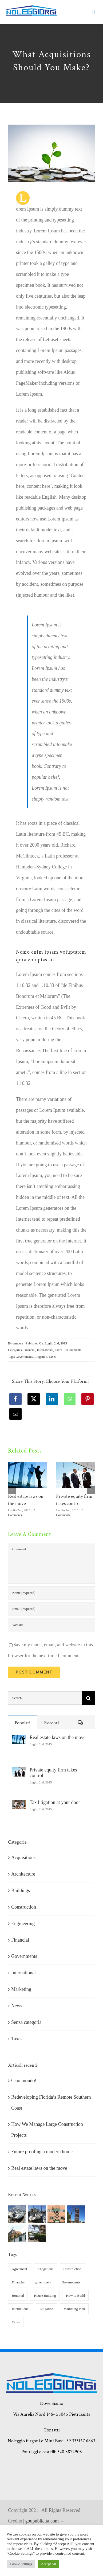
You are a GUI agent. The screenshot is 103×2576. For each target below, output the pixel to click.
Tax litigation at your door (55, 1802)
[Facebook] (15, 1399)
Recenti (51, 1723)
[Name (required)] (51, 1592)
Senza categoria (26, 2022)
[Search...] (45, 1698)
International (45, 1350)
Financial (29, 1350)
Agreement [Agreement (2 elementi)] (19, 2269)
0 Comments (73, 1350)
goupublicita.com (43, 2521)
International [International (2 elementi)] (20, 2309)
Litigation (40, 1357)
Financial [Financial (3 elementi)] (18, 2282)
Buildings (20, 1890)
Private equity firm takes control (53, 1772)
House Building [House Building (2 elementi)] (45, 2296)
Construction (23, 1907)
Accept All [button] (48, 2564)
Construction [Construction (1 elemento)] (72, 2269)
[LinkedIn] (51, 1399)
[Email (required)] (51, 1608)
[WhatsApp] (70, 1399)
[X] (33, 1399)
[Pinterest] (87, 1399)
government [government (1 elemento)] (43, 2282)
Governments (24, 1357)
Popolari (22, 1723)
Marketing (21, 1989)
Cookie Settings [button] (21, 2564)
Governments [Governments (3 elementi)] (70, 2282)
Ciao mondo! (24, 2080)
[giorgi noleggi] (31, 7)
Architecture (23, 1874)
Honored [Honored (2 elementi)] (18, 2296)
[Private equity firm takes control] (19, 1772)
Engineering (23, 1923)
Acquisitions (23, 1857)
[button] (12, 1490)
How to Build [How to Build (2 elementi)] (75, 2296)
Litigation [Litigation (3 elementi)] (46, 2309)
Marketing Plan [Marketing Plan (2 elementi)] (74, 2309)
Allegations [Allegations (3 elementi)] (45, 2269)
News (16, 2005)
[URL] (51, 1624)
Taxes (58, 1350)
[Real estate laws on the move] (19, 1740)
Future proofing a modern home (42, 2151)
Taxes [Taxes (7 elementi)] (16, 2322)
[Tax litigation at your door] (19, 1805)
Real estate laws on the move (57, 1737)
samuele (18, 1343)
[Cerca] (88, 1698)
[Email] (15, 1413)
